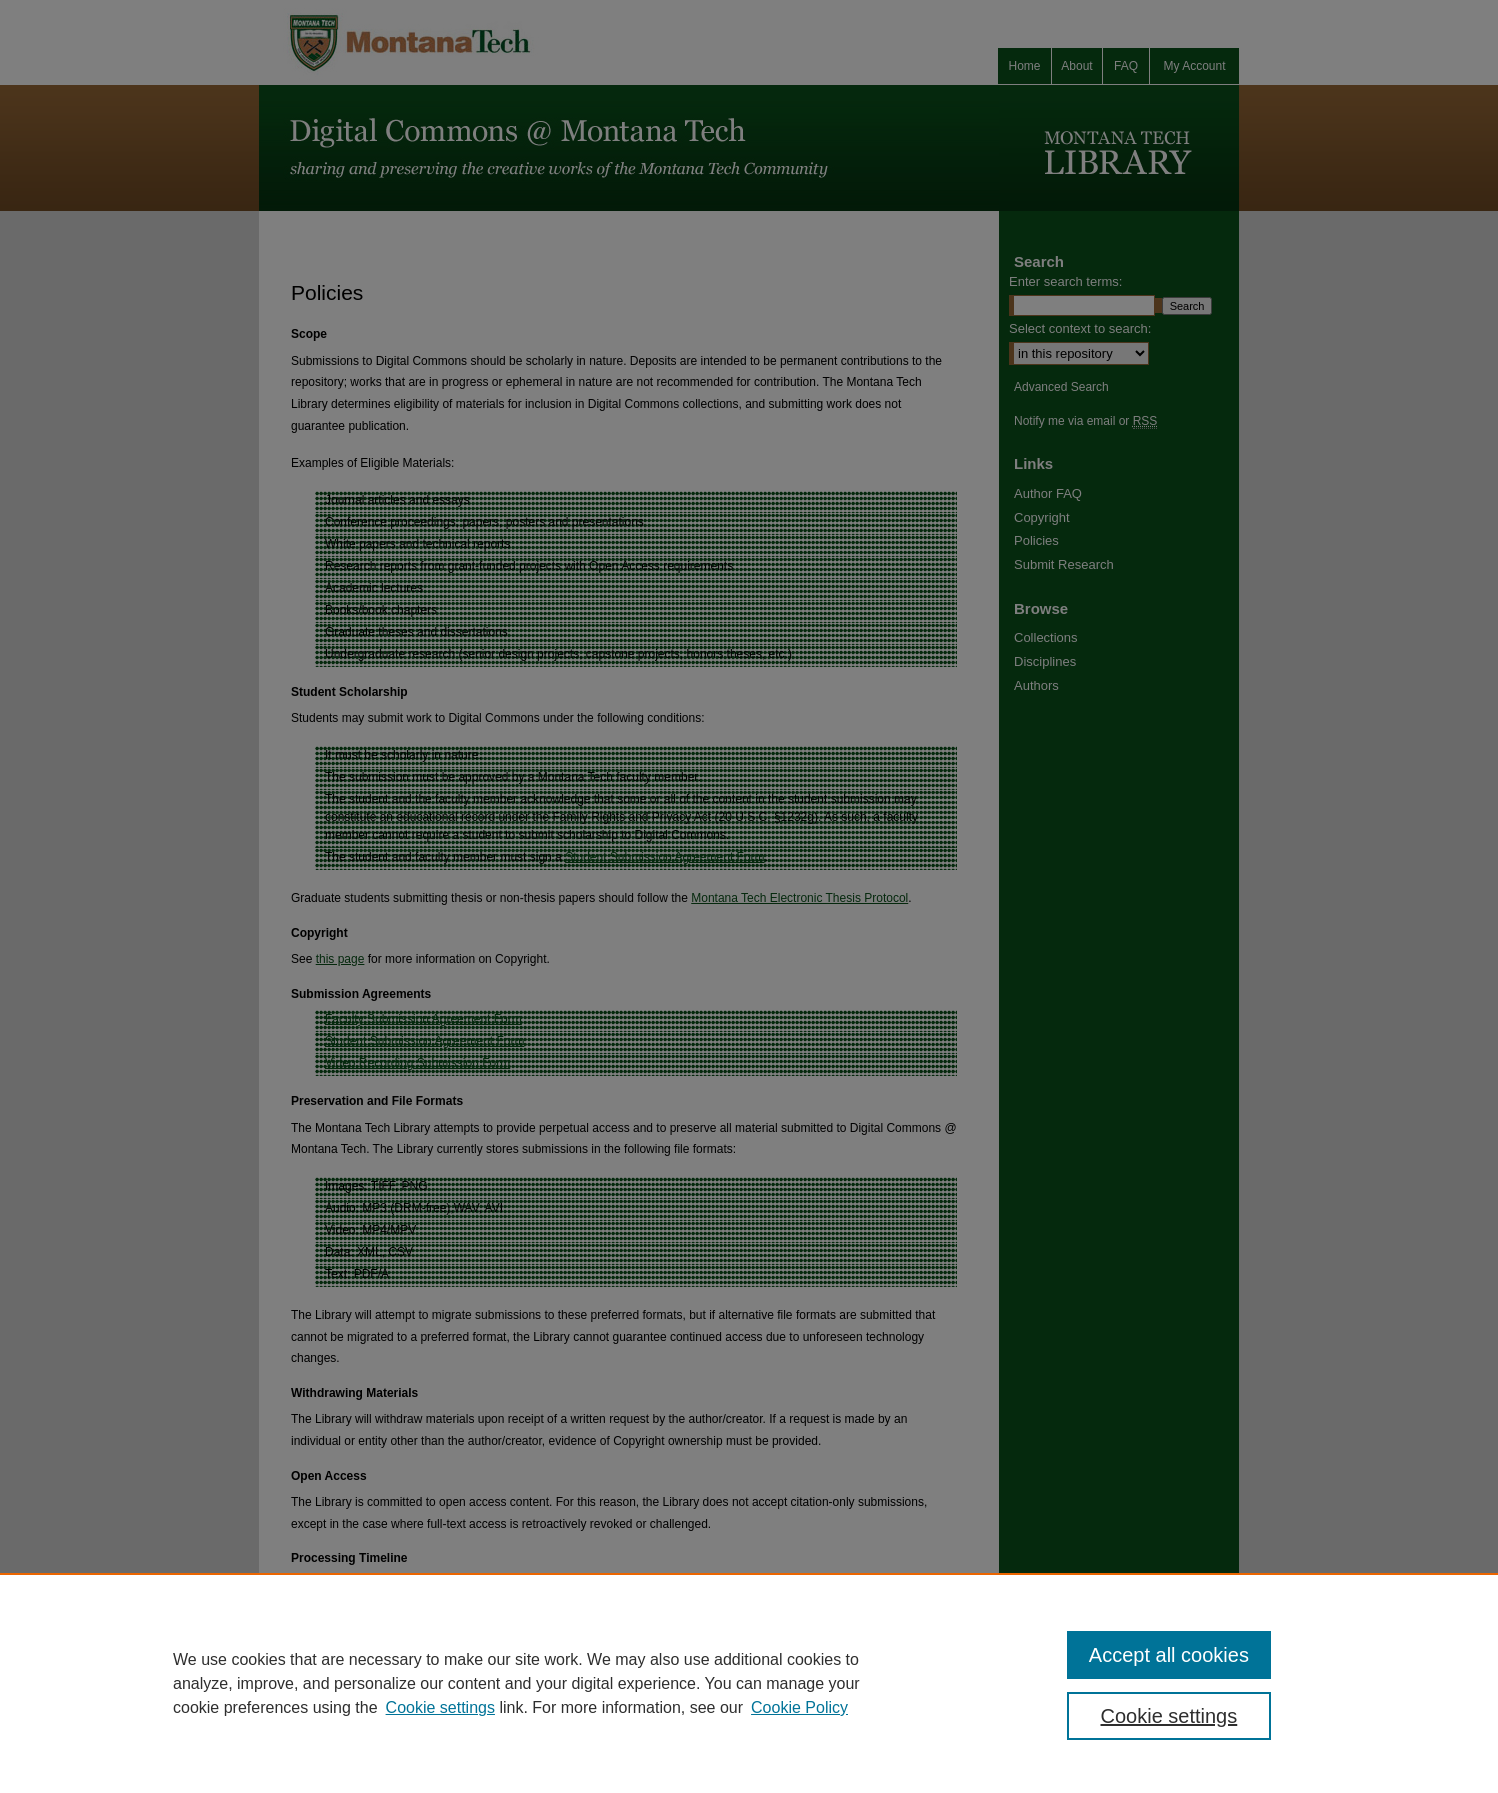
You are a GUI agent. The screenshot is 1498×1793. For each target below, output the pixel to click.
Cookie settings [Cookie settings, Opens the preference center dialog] (1169, 1716)
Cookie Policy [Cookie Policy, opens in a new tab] (799, 1707)
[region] (749, 1683)
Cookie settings (440, 1707)
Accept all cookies (1169, 1655)
